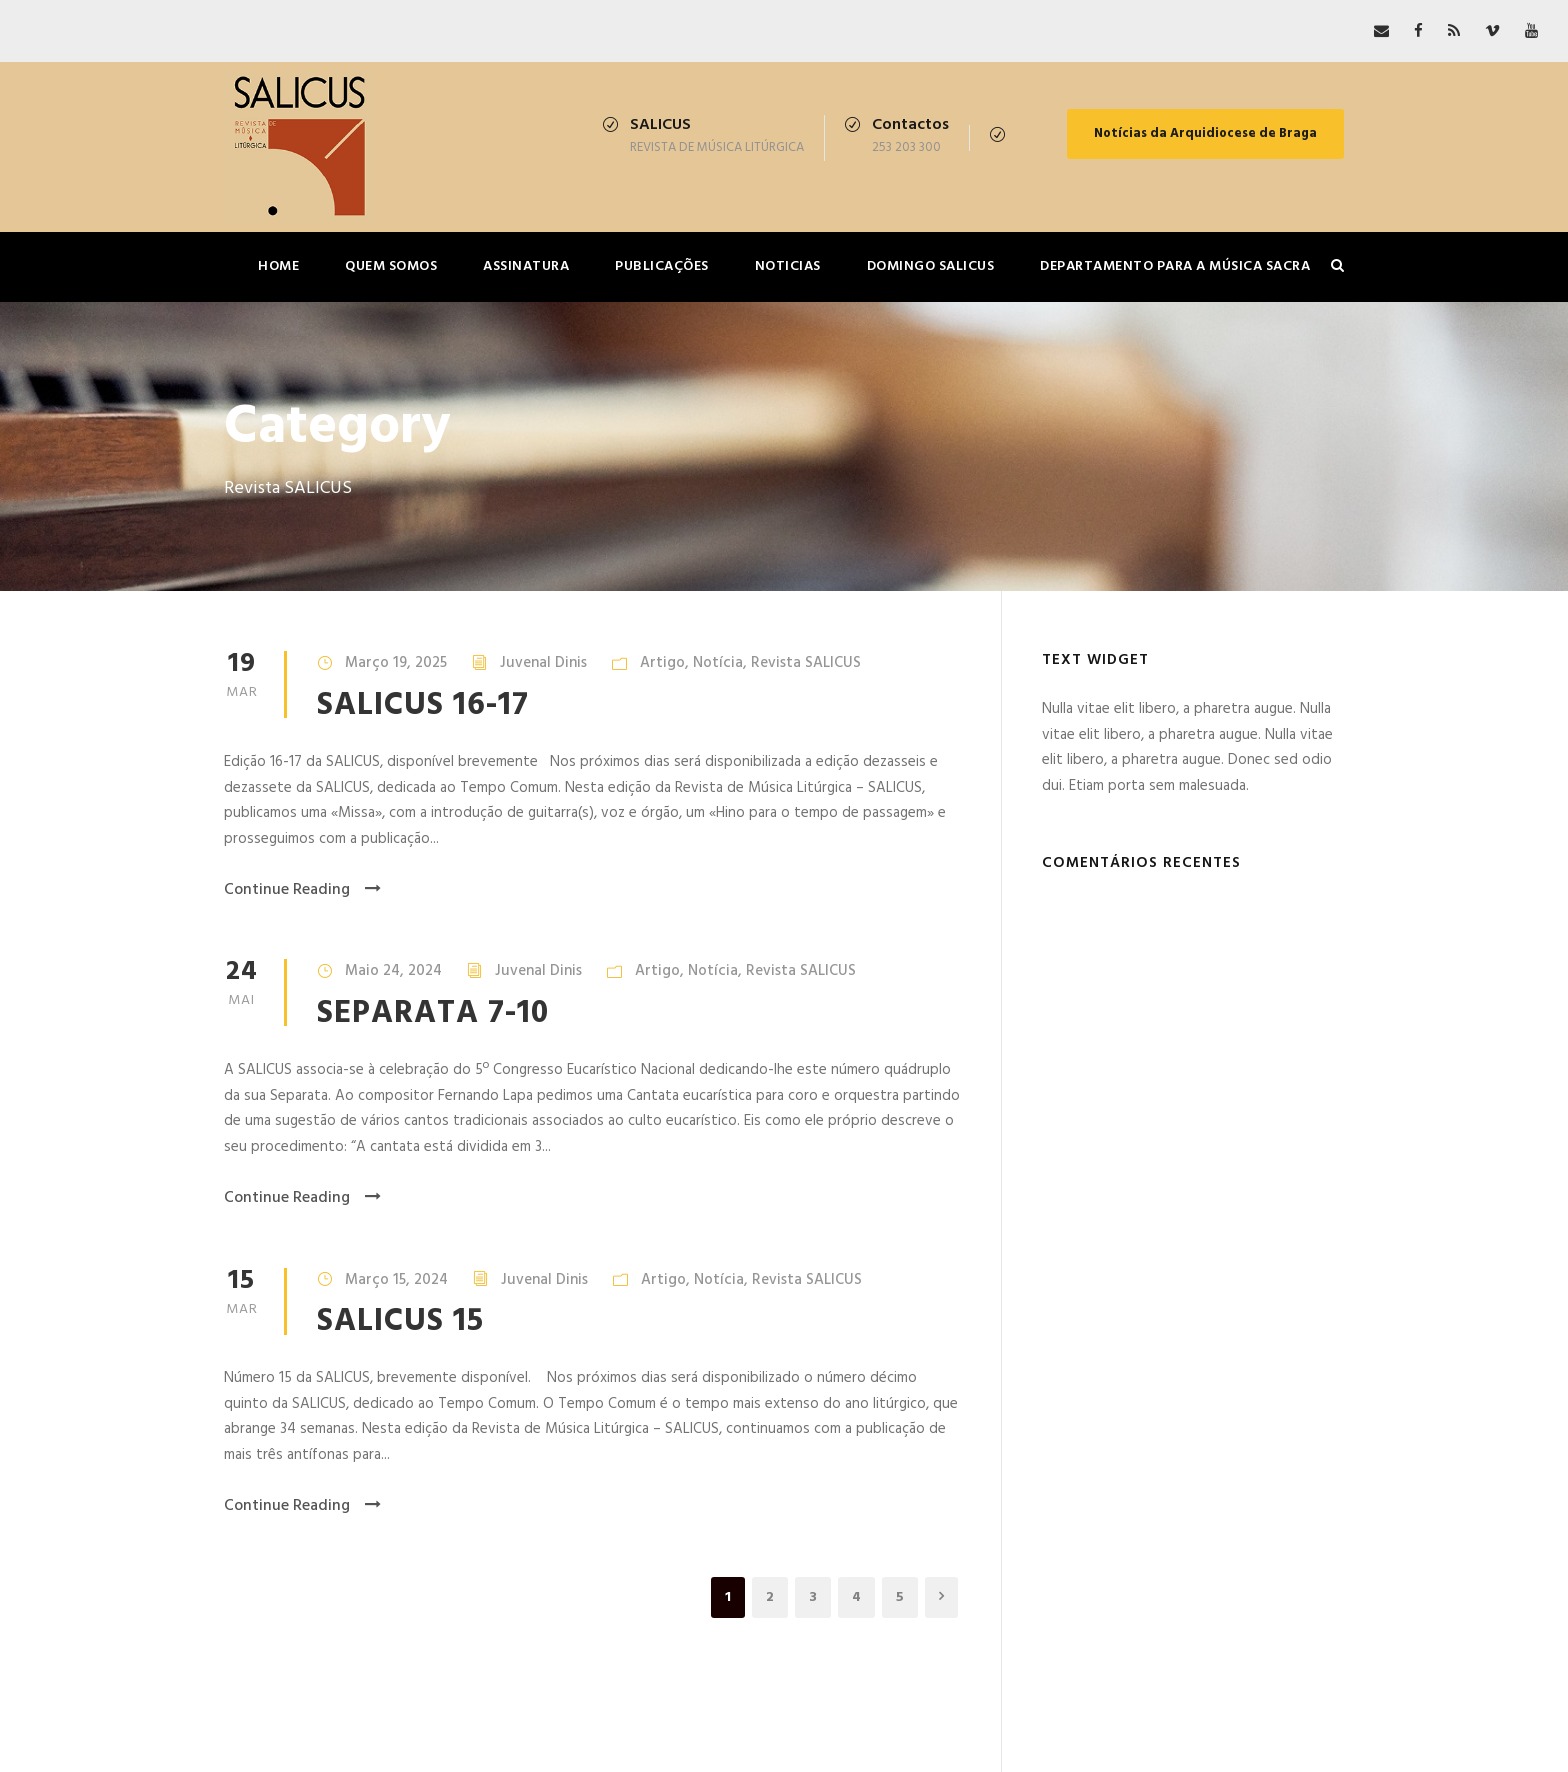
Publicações (662, 266)
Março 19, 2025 (396, 663)
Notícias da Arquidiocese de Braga (1205, 133)
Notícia (718, 663)
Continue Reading (302, 890)
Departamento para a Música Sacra (1175, 266)
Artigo (662, 663)
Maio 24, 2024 (393, 971)
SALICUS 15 (400, 1321)
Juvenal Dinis (543, 663)
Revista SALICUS (806, 663)
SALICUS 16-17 (423, 705)
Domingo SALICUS (931, 266)
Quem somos (391, 266)
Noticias (788, 266)
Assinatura (526, 266)
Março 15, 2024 (396, 1280)
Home (278, 266)
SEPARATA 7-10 (433, 1013)
